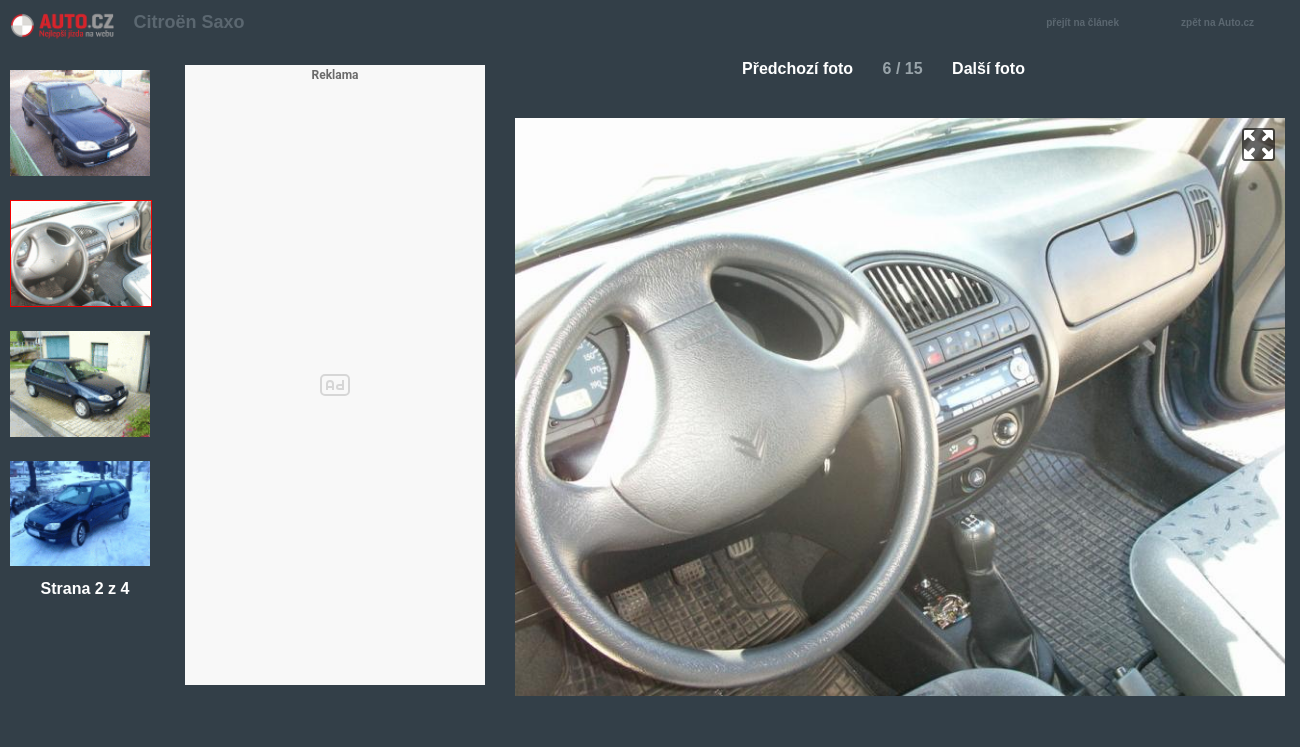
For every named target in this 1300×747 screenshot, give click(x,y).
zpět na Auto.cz (1228, 23)
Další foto (996, 68)
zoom (1258, 144)
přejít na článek (1088, 23)
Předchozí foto (789, 68)
